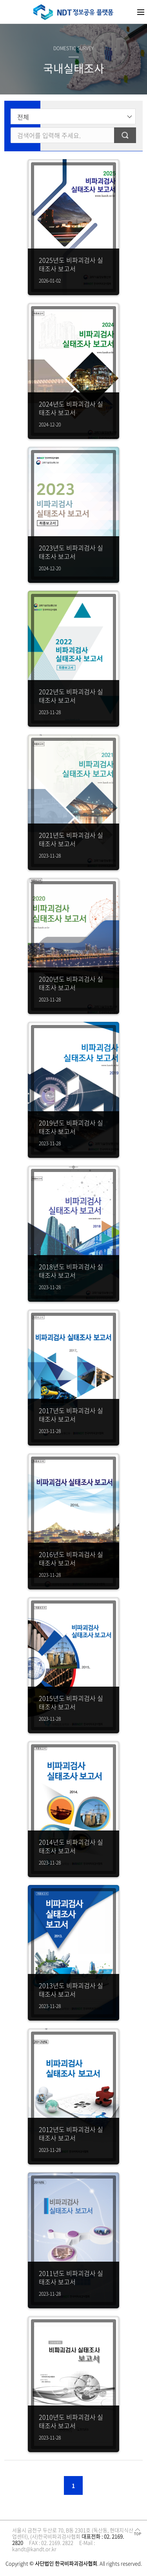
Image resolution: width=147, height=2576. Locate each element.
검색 (125, 135)
